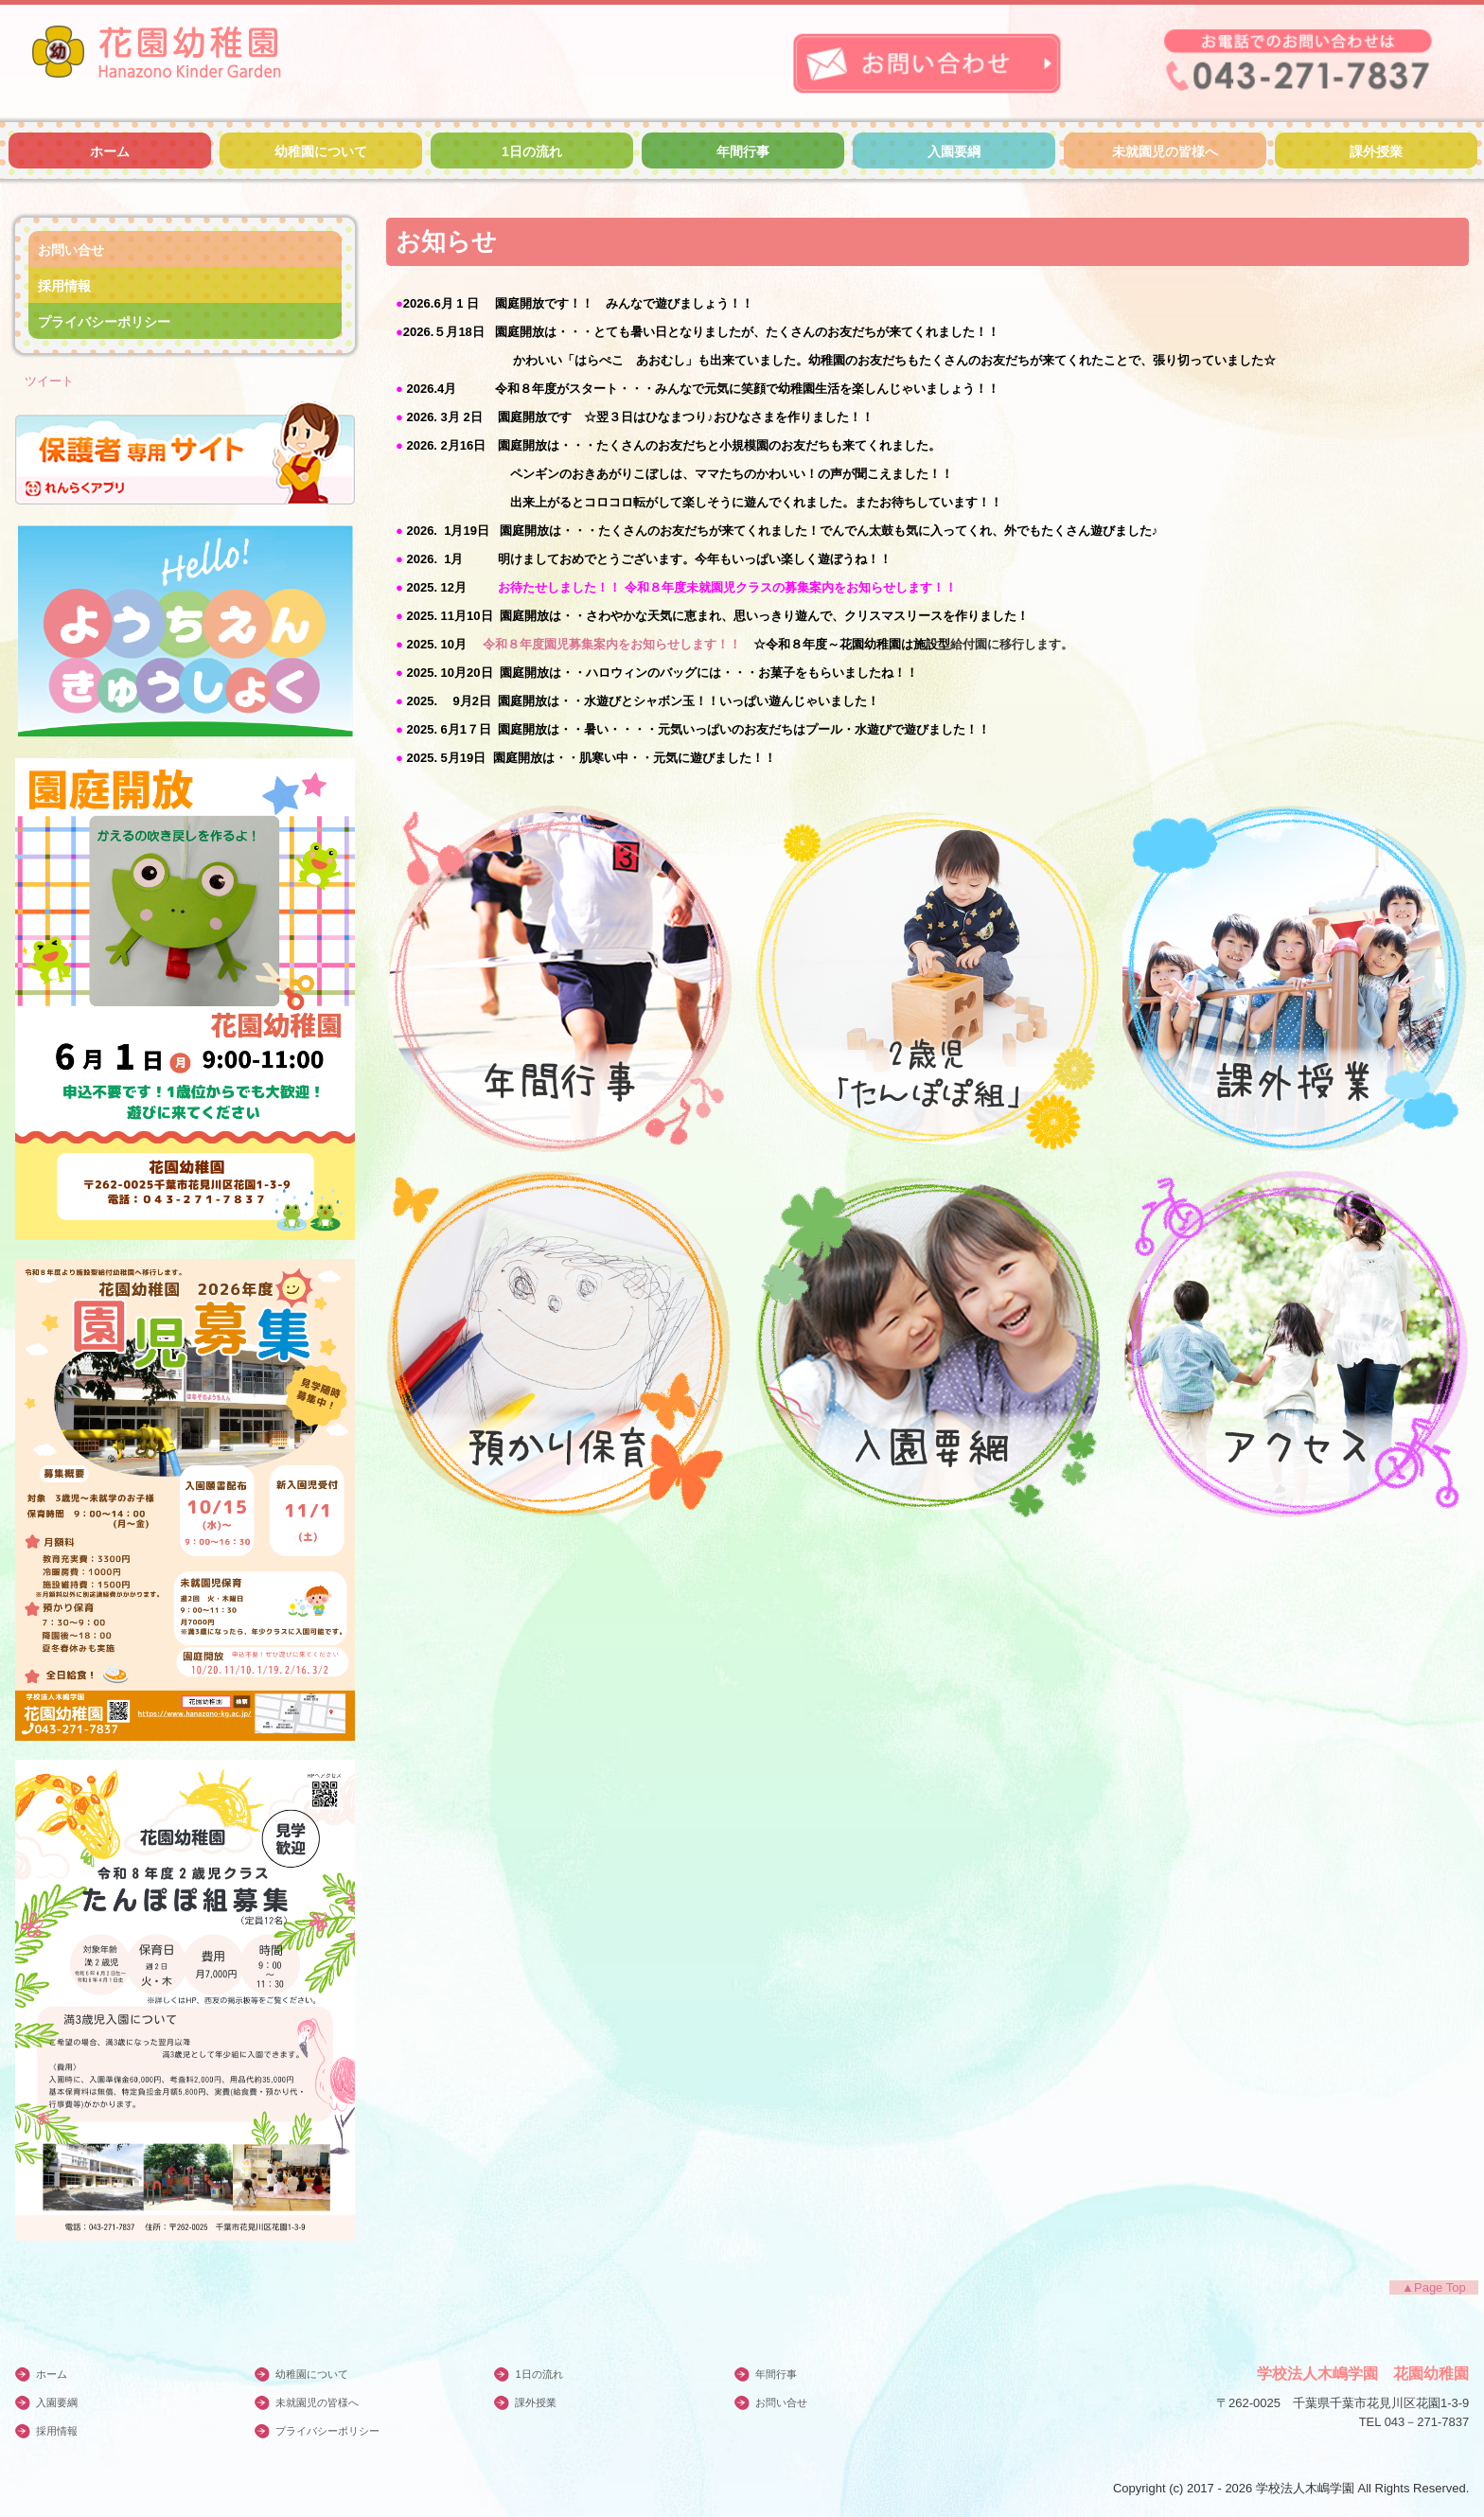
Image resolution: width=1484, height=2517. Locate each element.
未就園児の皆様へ (1165, 151)
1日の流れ (532, 151)
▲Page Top (1433, 2287)
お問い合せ (71, 249)
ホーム (110, 151)
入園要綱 (954, 151)
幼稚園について (320, 151)
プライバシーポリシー (104, 321)
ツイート (49, 381)
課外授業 (1376, 151)
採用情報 (64, 285)
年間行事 (742, 151)
